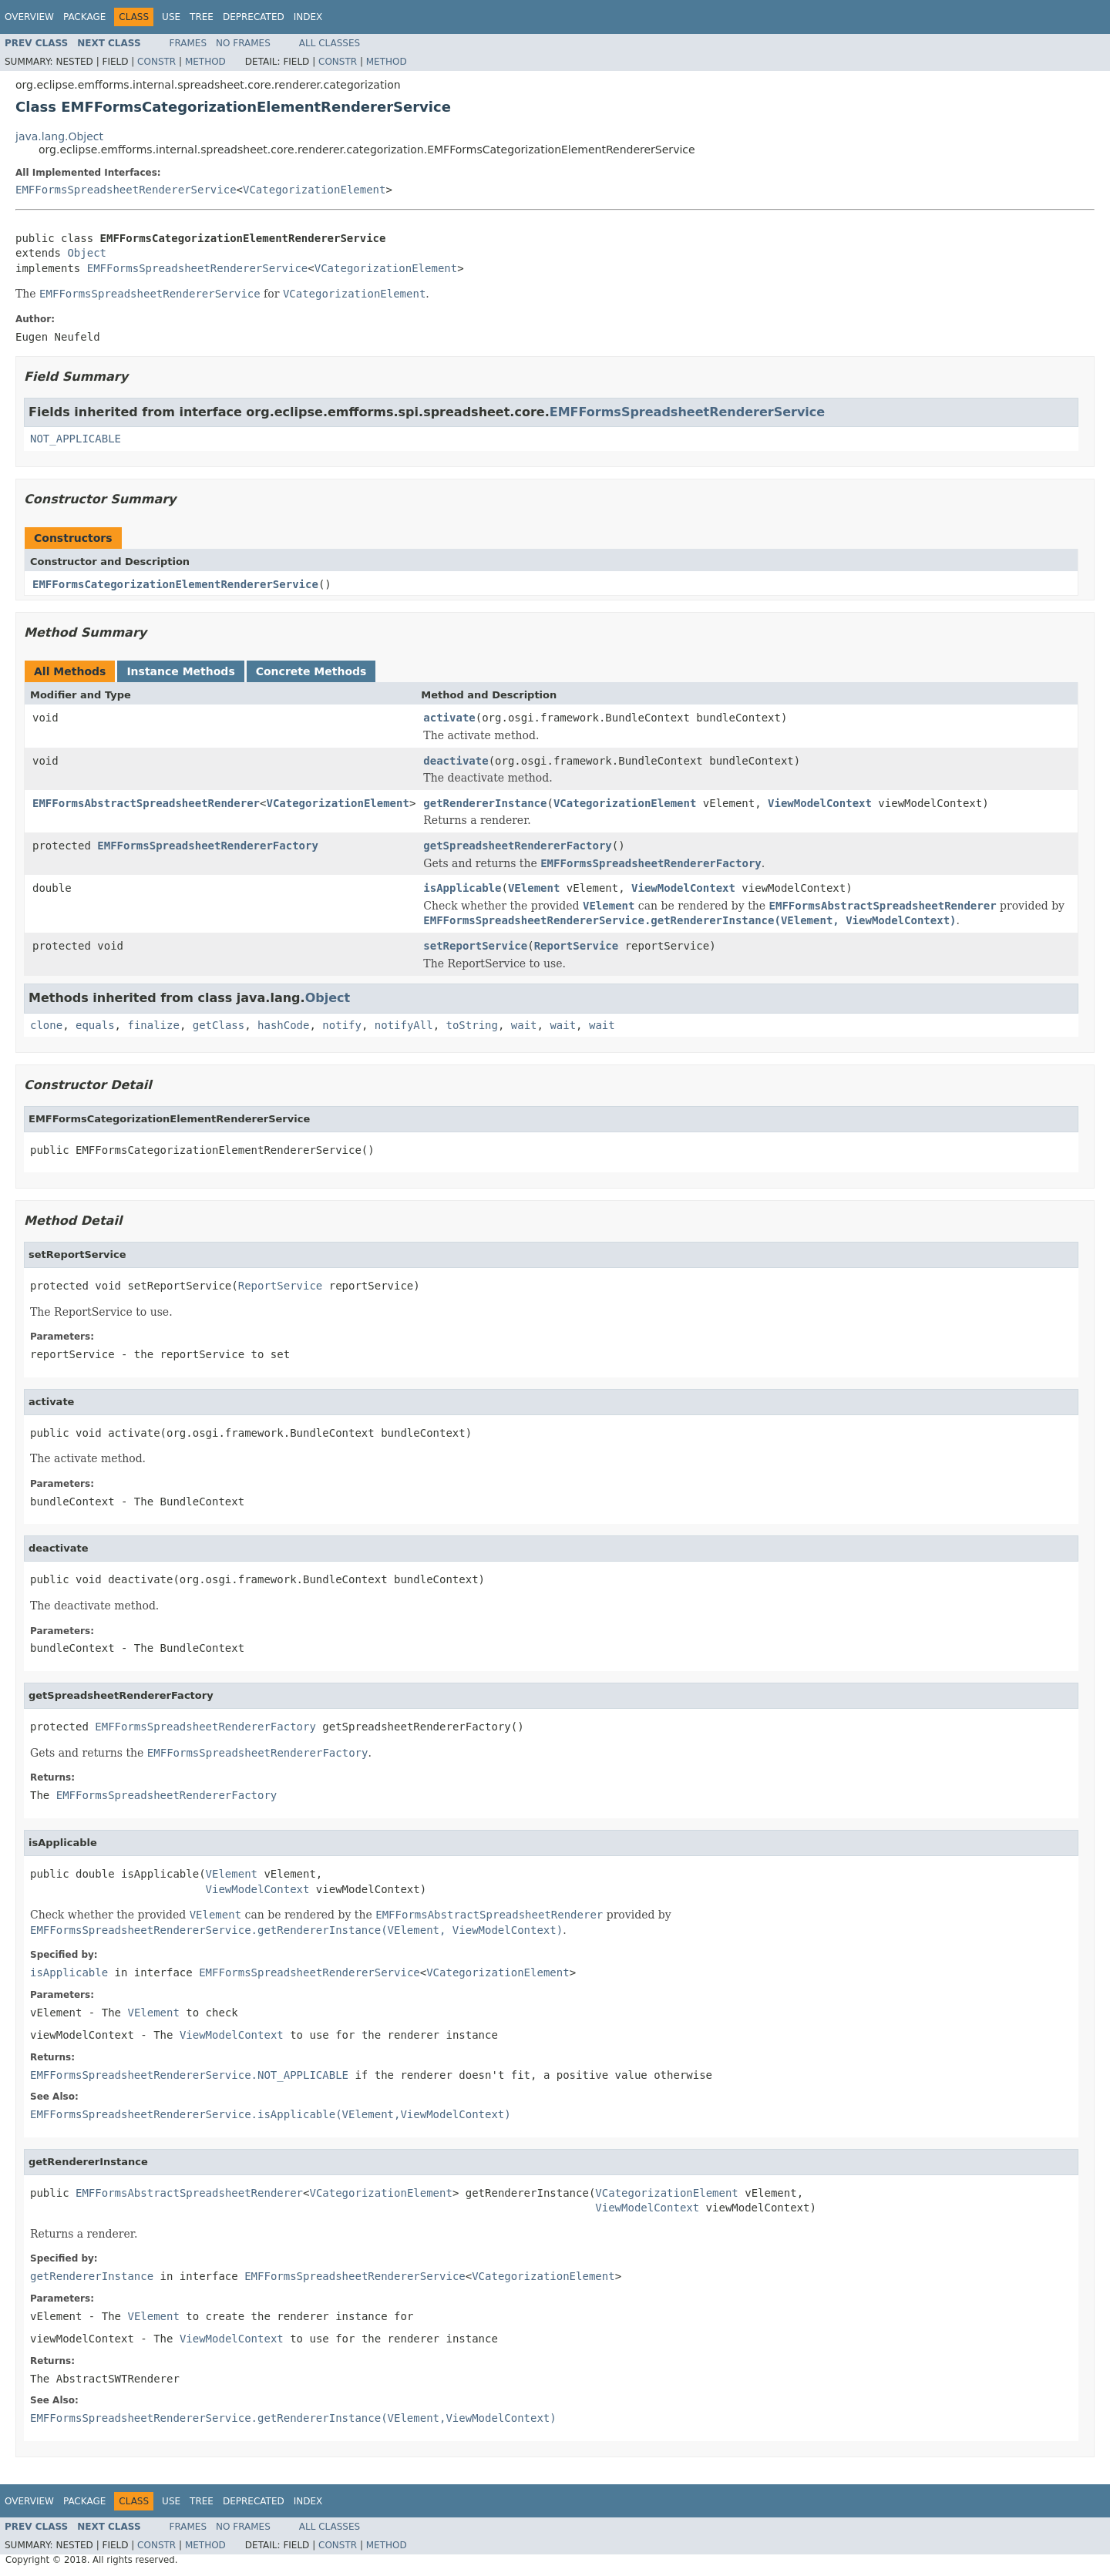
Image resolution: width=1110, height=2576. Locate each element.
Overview (29, 17)
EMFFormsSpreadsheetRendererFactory (207, 845)
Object (86, 253)
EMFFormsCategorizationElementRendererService (175, 584)
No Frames (243, 43)
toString (472, 1025)
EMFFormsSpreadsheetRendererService (126, 189)
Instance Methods (180, 671)
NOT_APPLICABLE (75, 438)
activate (449, 717)
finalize (153, 1025)
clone (46, 1025)
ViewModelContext (820, 803)
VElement (534, 888)
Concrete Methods (311, 671)
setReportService (475, 946)
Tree (202, 17)
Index (308, 17)
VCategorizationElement (314, 189)
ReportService (576, 946)
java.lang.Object (59, 136)
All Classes (329, 43)
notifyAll (404, 1025)
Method (205, 61)
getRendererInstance (485, 803)
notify (342, 1025)
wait (524, 1025)
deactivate (455, 761)
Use (171, 17)
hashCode (283, 1025)
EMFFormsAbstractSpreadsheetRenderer (146, 803)
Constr (156, 61)
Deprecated (253, 17)
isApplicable (462, 888)
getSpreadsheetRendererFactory (517, 845)
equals (95, 1025)
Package (84, 17)
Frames (188, 43)
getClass (218, 1025)
